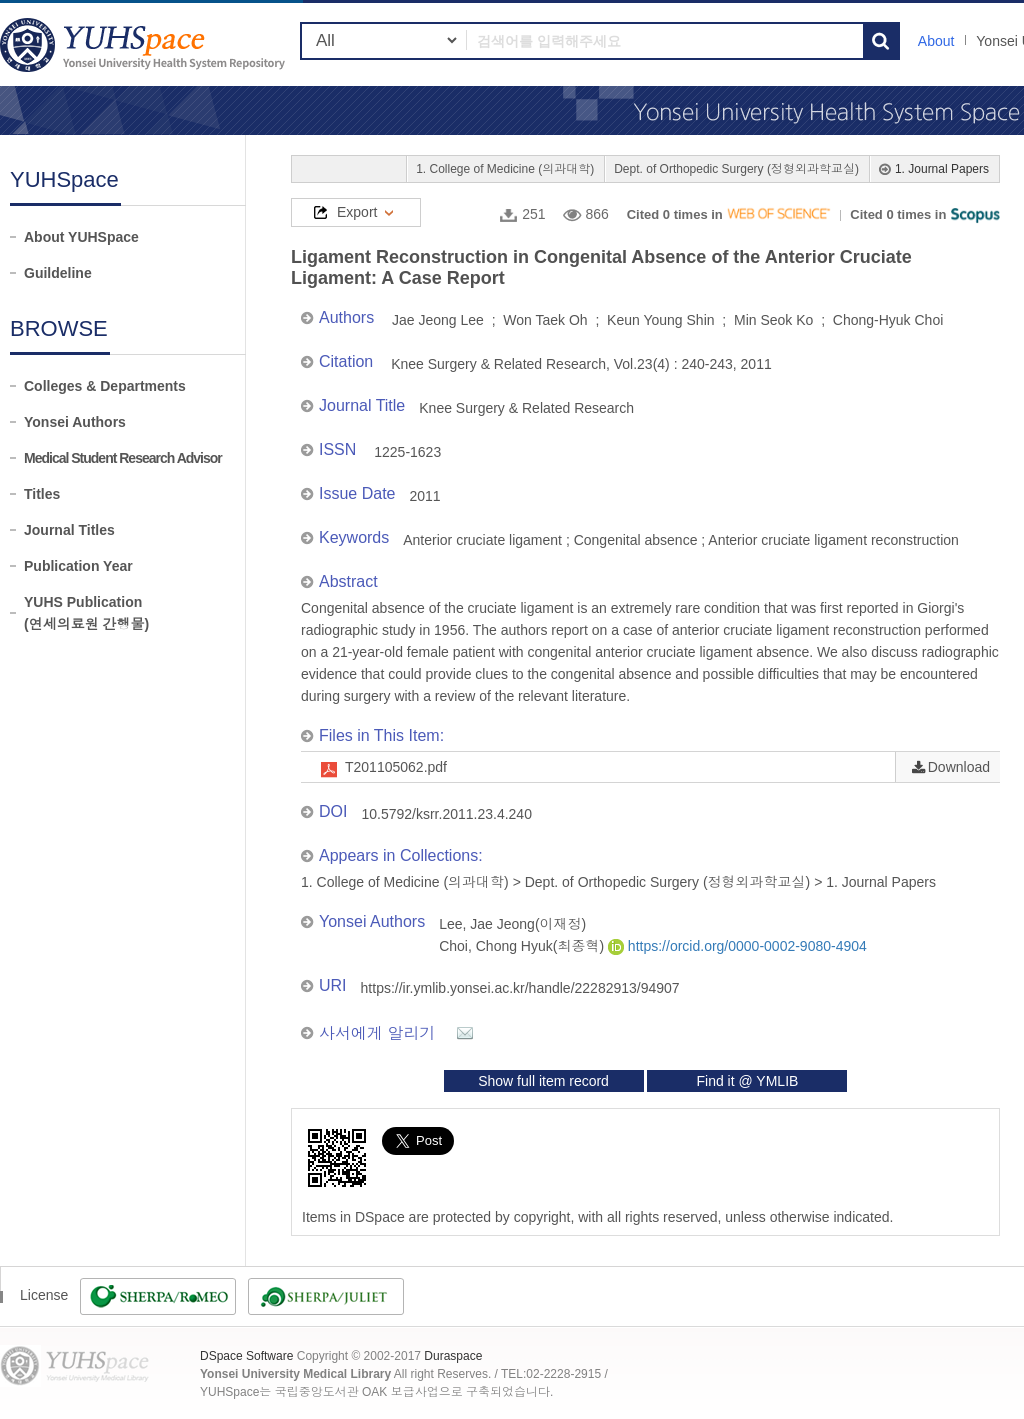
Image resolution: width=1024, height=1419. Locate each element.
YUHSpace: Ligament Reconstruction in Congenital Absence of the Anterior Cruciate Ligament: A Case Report (145, 44)
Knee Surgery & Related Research (526, 408)
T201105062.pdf (396, 767)
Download (959, 767)
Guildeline (58, 273)
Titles (42, 494)
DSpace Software (246, 1356)
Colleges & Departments (105, 386)
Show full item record (543, 1081)
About (936, 41)
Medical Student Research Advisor (123, 458)
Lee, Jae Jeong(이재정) (512, 924)
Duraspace (453, 1356)
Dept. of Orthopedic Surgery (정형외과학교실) (736, 169)
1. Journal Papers (942, 169)
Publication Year (78, 566)
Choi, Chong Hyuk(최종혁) (523, 946)
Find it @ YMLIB (747, 1081)
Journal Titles (69, 530)
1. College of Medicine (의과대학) (505, 169)
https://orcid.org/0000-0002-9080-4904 (737, 946)
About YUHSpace (81, 237)
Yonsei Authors (75, 422)
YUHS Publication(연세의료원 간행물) (86, 613)
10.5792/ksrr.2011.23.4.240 (446, 814)
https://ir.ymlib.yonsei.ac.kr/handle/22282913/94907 (520, 988)
